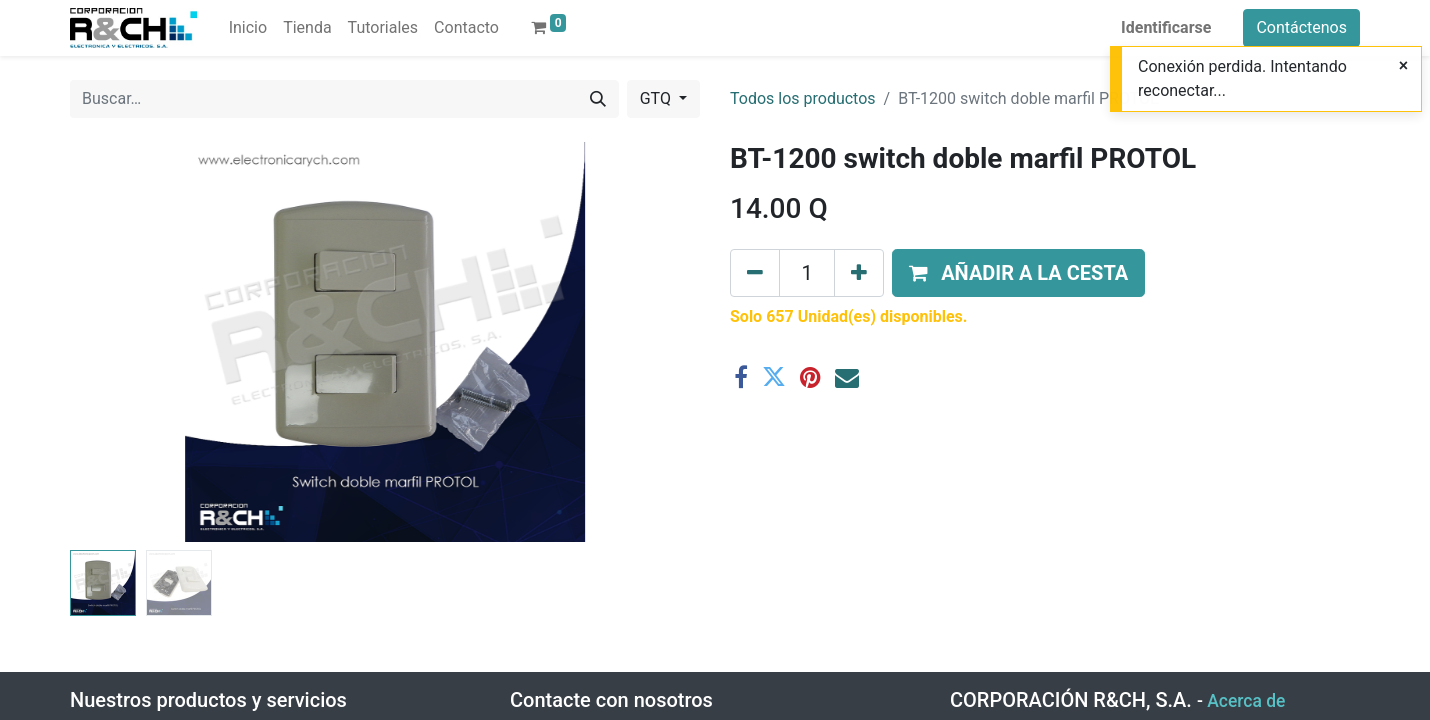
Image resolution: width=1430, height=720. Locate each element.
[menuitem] (248, 28)
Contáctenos (1301, 27)
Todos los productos (803, 98)
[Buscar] (598, 99)
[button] (1018, 273)
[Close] (1403, 66)
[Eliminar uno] (755, 273)
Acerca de (1246, 701)
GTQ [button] (657, 98)
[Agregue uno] (859, 273)
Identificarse (1166, 27)
